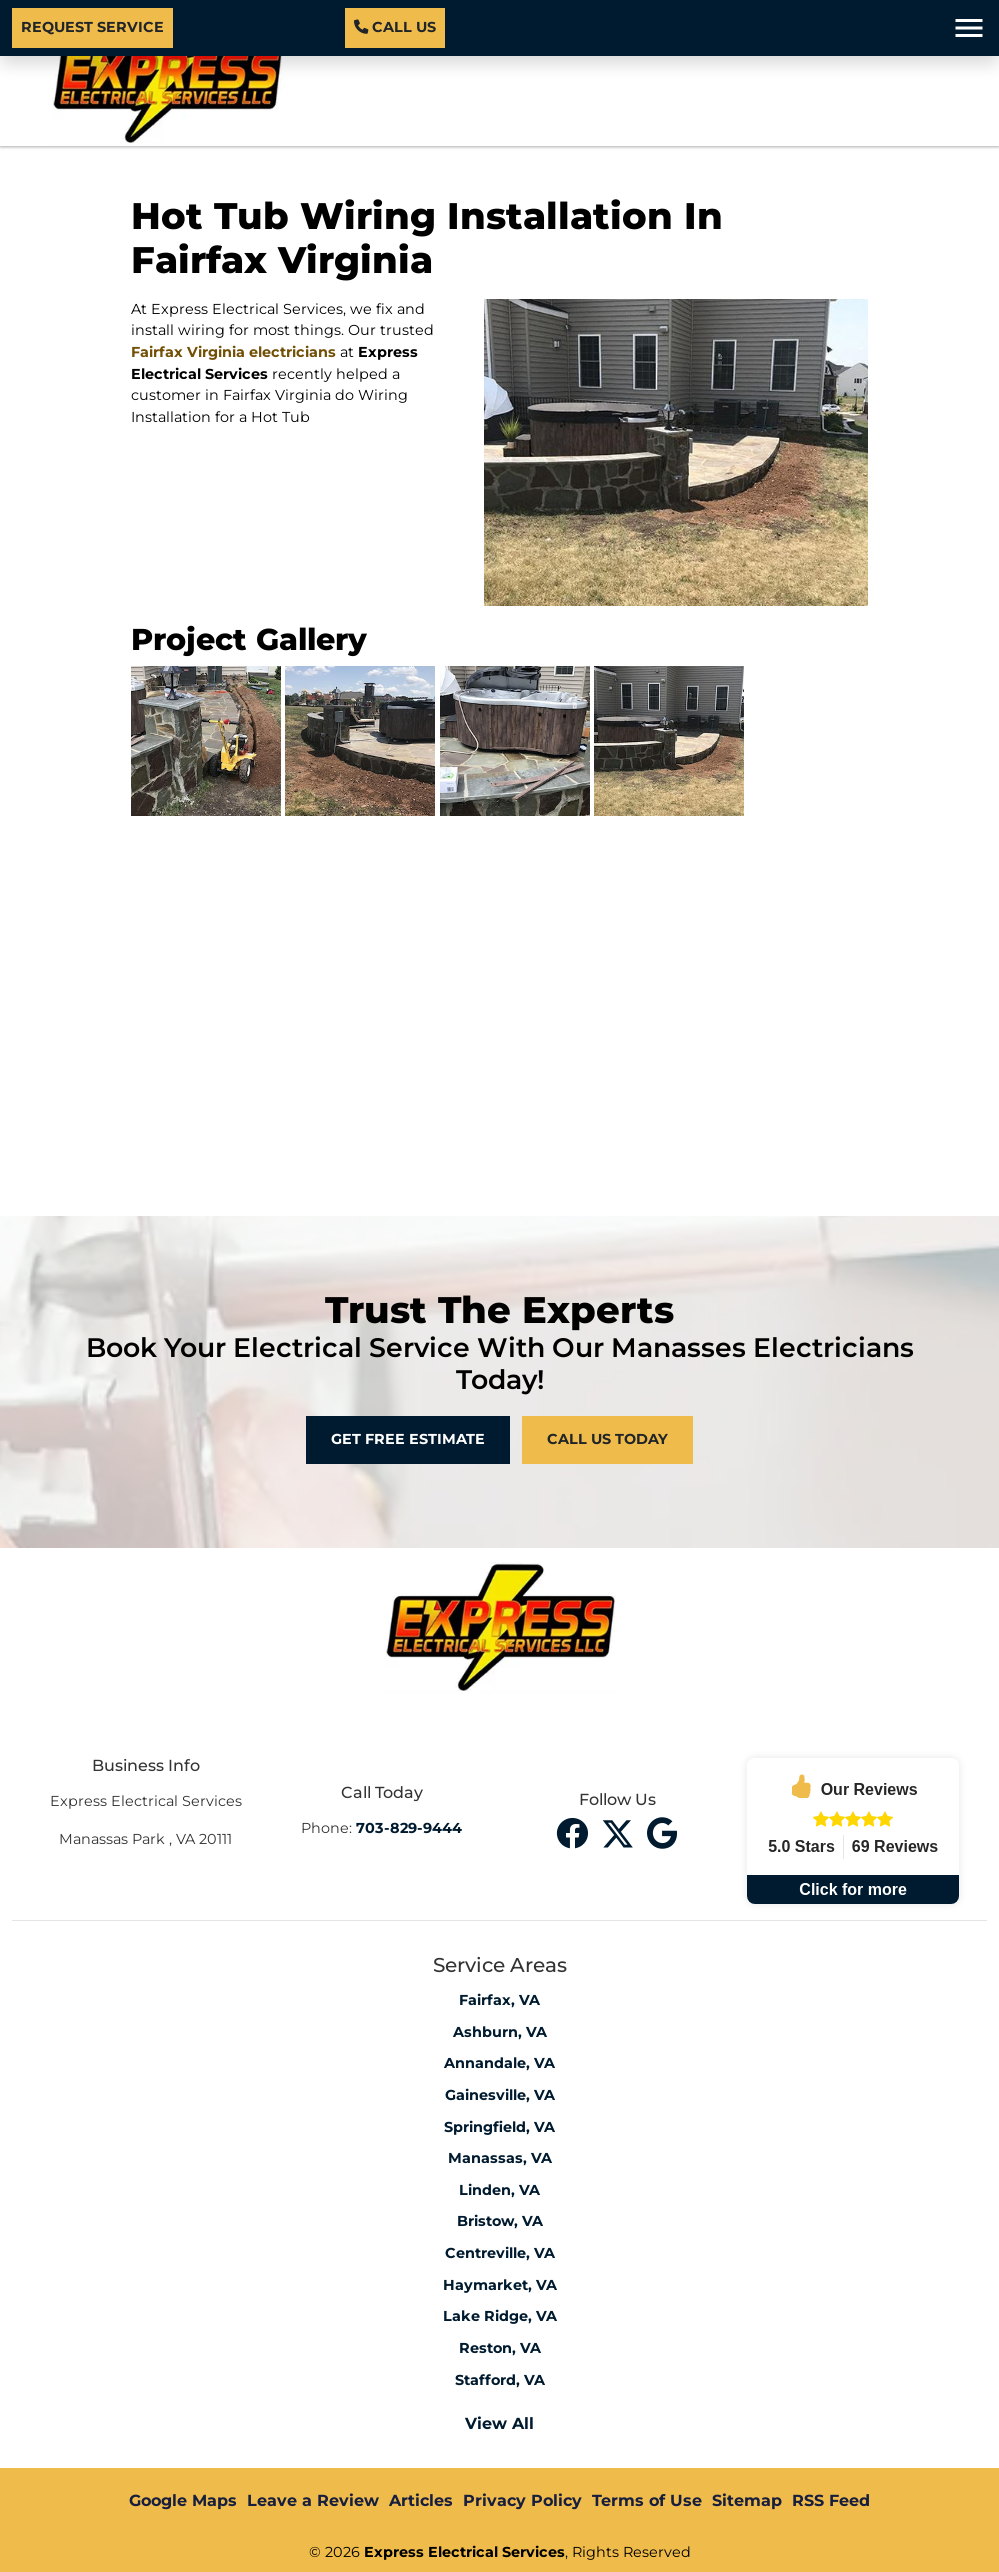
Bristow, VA (500, 2221)
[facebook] (574, 1831)
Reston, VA (500, 2348)
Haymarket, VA (500, 2285)
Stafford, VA (500, 2380)
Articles (421, 2500)
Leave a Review (313, 2500)
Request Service (92, 27)
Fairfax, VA (499, 2000)
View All (499, 2423)
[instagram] (662, 1831)
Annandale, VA (499, 2063)
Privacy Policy (522, 2500)
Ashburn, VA (500, 2032)
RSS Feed (831, 2500)
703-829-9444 (409, 1828)
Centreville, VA (500, 2253)
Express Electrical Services (464, 2552)
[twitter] (619, 1831)
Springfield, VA (499, 2127)
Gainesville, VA (500, 2095)
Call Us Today (607, 1439)
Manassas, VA (500, 2158)
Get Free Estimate (408, 1439)
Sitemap (747, 2500)
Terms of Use (647, 2500)
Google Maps (183, 2500)
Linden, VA (499, 2190)
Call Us (395, 27)
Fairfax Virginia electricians (233, 352)
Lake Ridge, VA (500, 2316)
